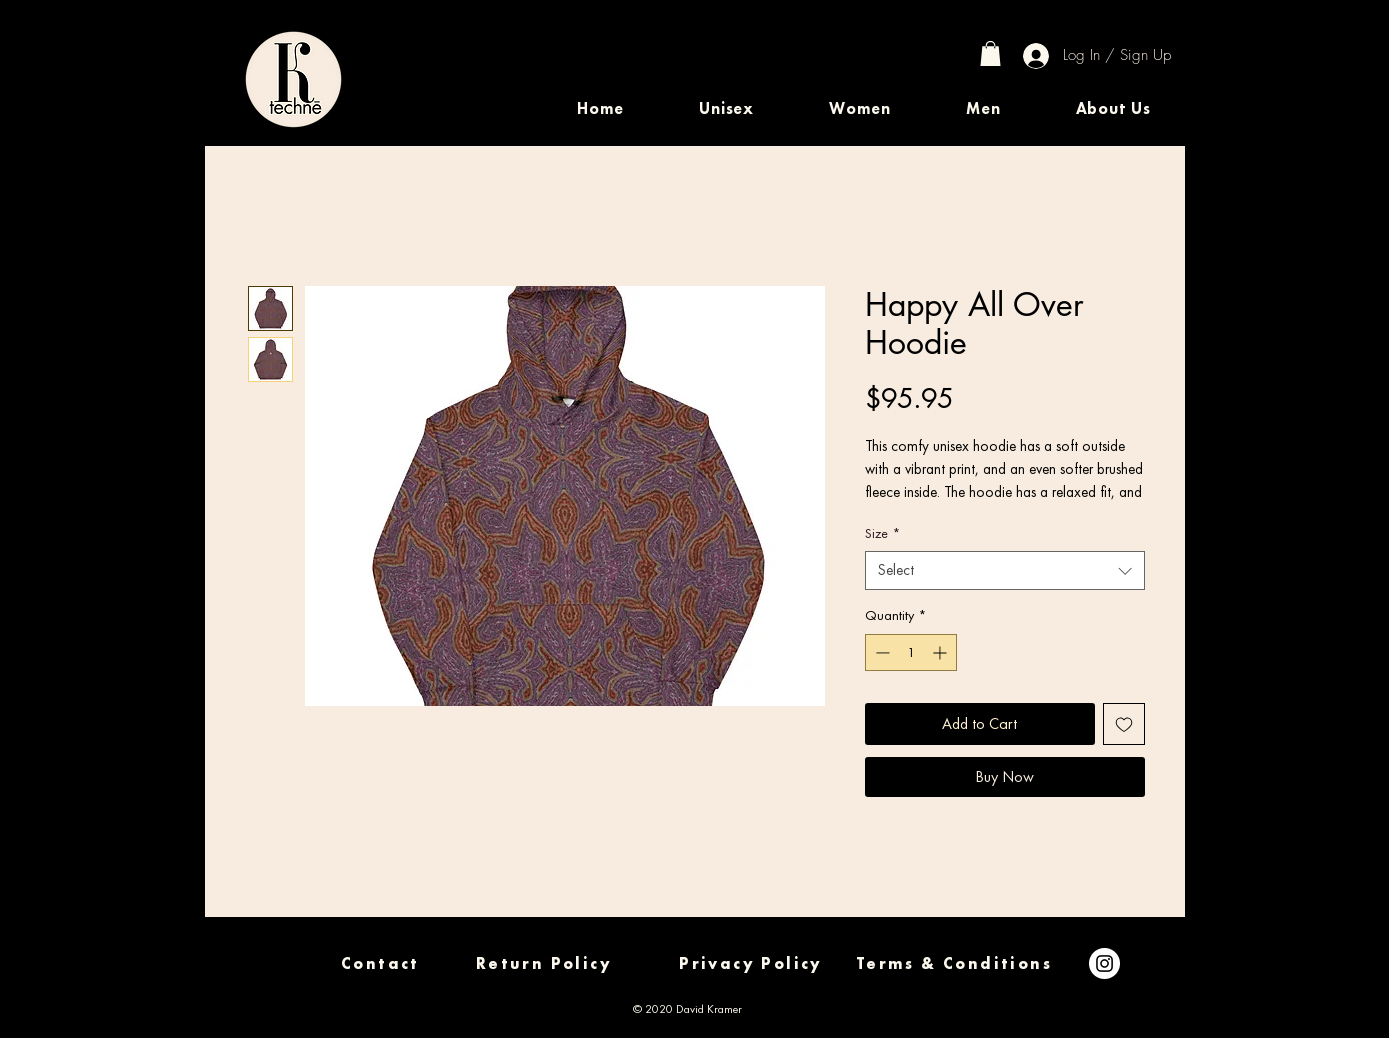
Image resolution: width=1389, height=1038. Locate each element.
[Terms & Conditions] (954, 963)
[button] (727, 108)
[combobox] (1005, 570)
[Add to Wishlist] (1124, 724)
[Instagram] (1104, 963)
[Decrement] (880, 652)
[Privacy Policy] (751, 963)
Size (882, 533)
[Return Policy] (544, 963)
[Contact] (381, 963)
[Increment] (941, 652)
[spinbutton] (911, 652)
